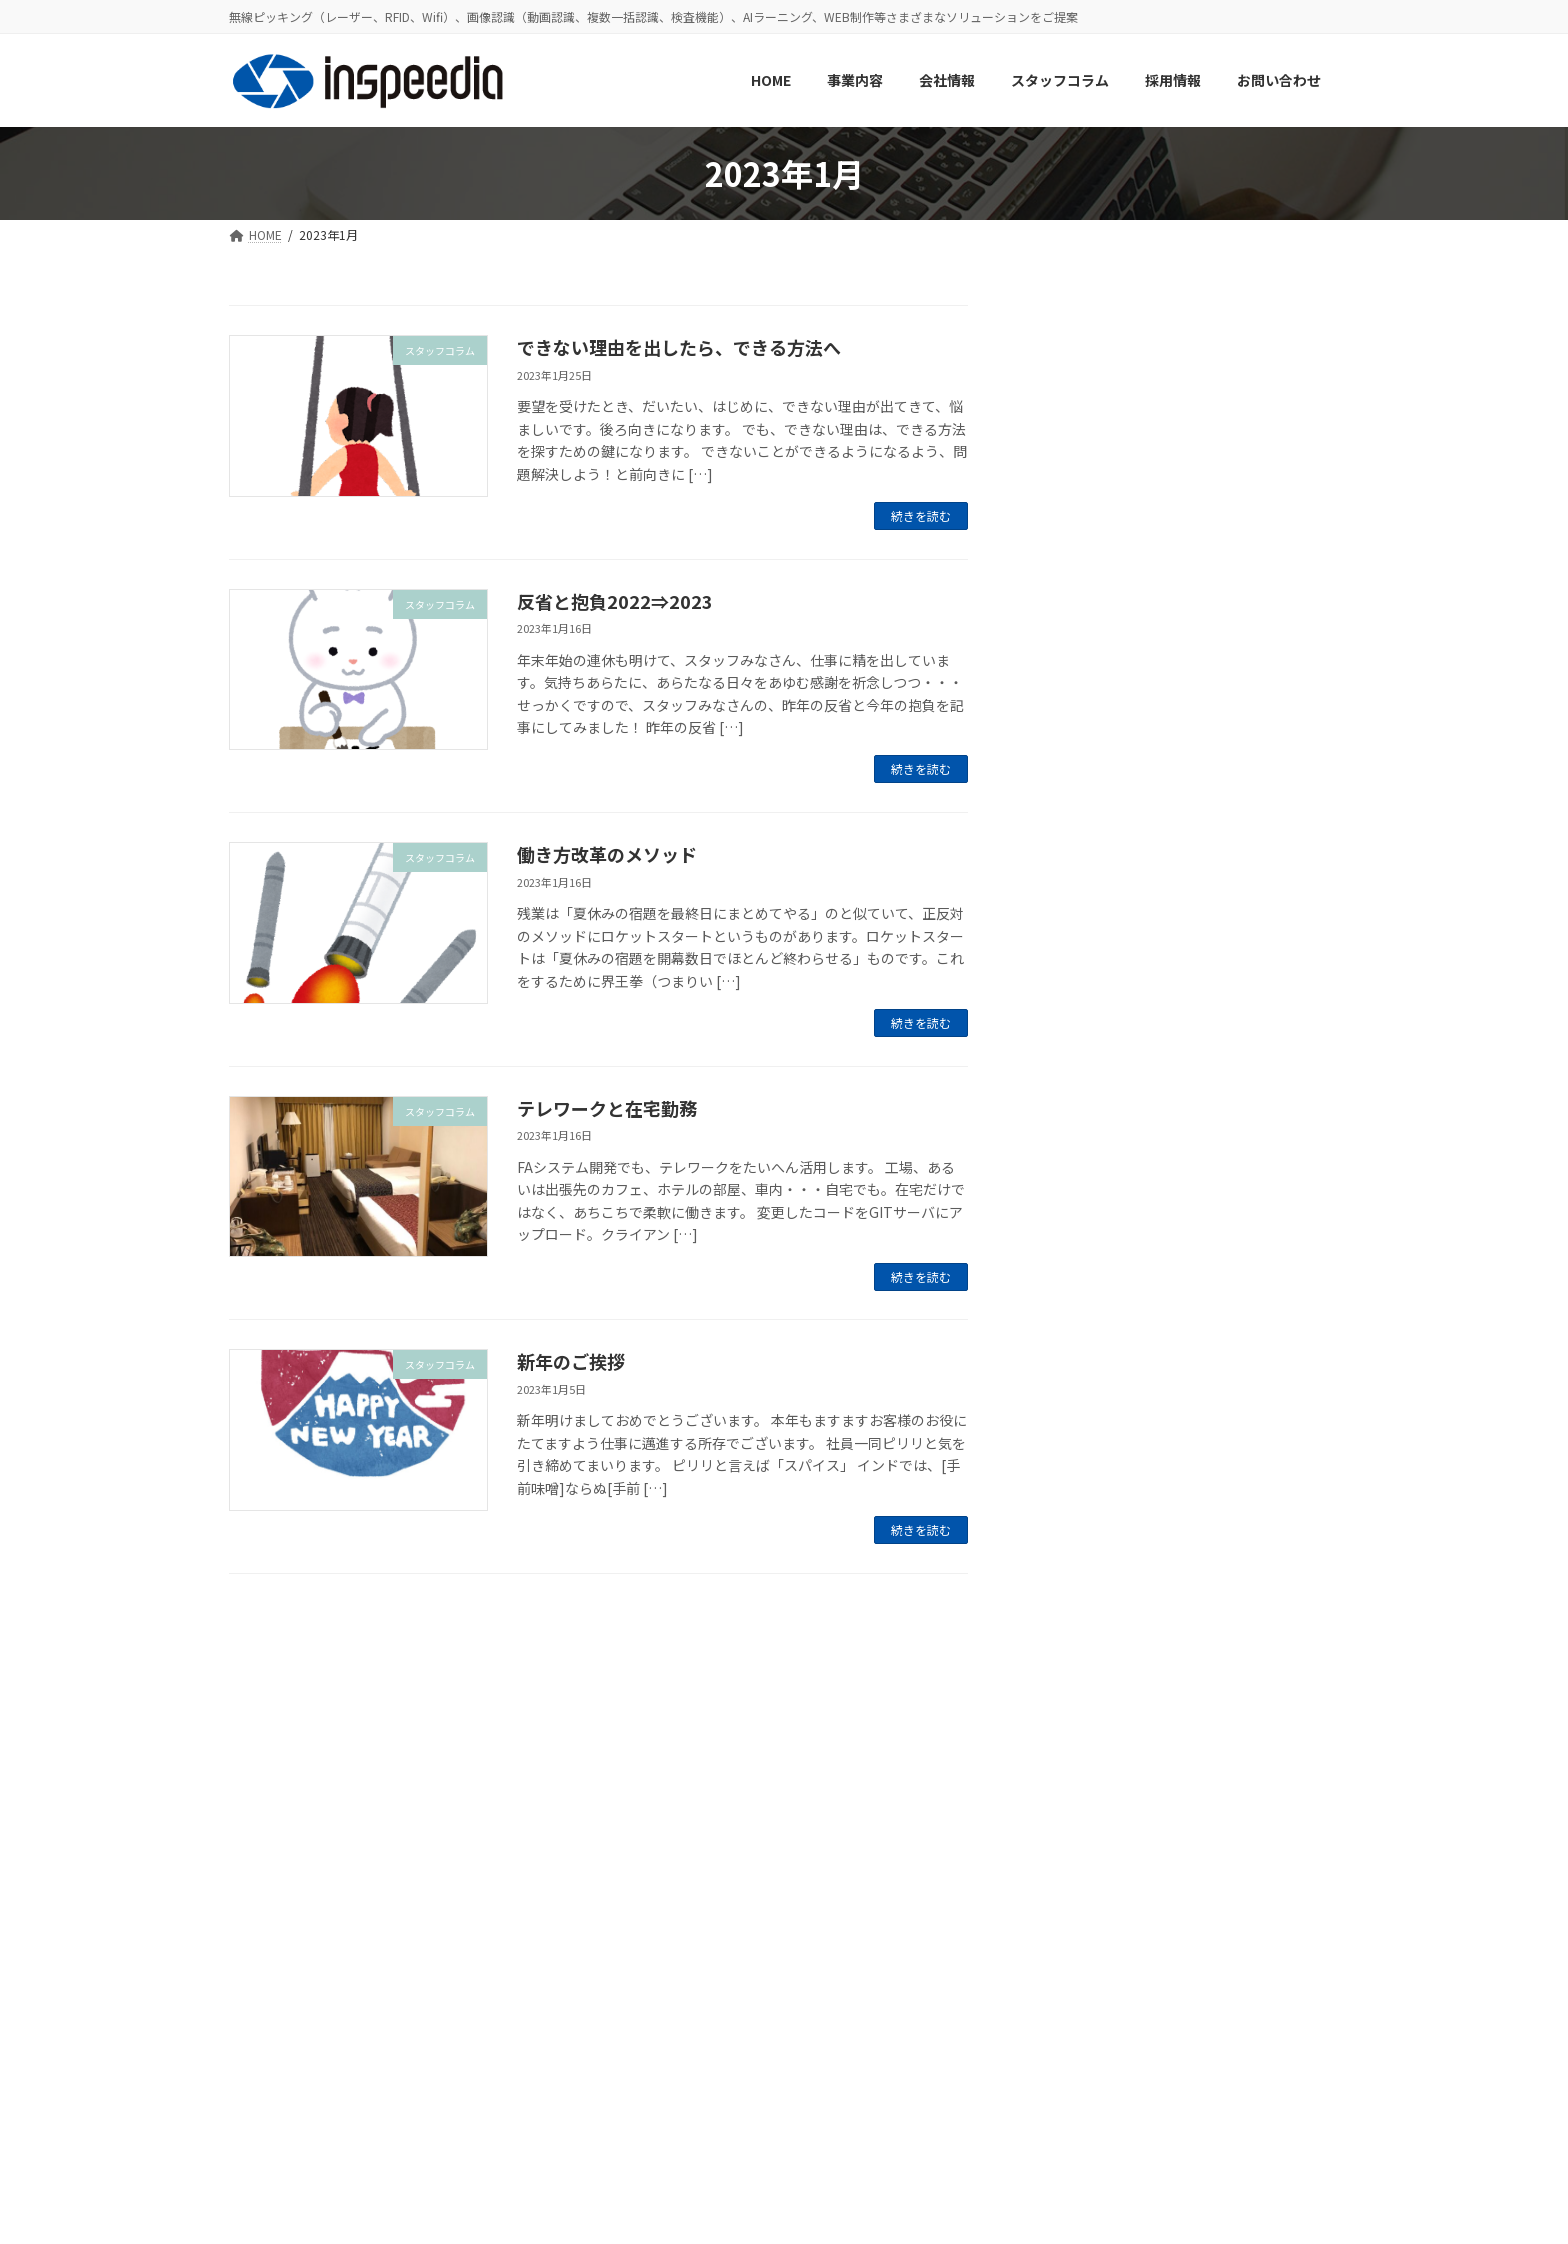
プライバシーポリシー (307, 2080)
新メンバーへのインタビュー (1246, 977)
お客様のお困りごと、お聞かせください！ (1245, 1190)
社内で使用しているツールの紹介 (1246, 582)
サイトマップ (442, 2080)
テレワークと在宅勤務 (607, 1108)
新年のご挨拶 (571, 1361)
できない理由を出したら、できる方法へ (679, 347)
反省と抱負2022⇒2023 (615, 601)
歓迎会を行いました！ (1225, 1281)
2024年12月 (1083, 1572)
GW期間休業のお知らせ (1229, 876)
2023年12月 (1083, 1735)
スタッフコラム (1094, 1475)
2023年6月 (1079, 1897)
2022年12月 (1083, 1978)
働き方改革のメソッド (607, 854)
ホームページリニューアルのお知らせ (1245, 784)
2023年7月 (1079, 1857)
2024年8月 (1079, 1613)
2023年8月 (1079, 1816)
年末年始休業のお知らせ (1232, 1078)
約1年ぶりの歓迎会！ (1222, 470)
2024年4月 (1079, 1654)
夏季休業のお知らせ (1218, 673)
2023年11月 (1083, 1775)
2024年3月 (1079, 1694)
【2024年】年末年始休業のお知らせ (1241, 379)
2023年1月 (1079, 1938)
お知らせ (1073, 1434)
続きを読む (921, 515)
